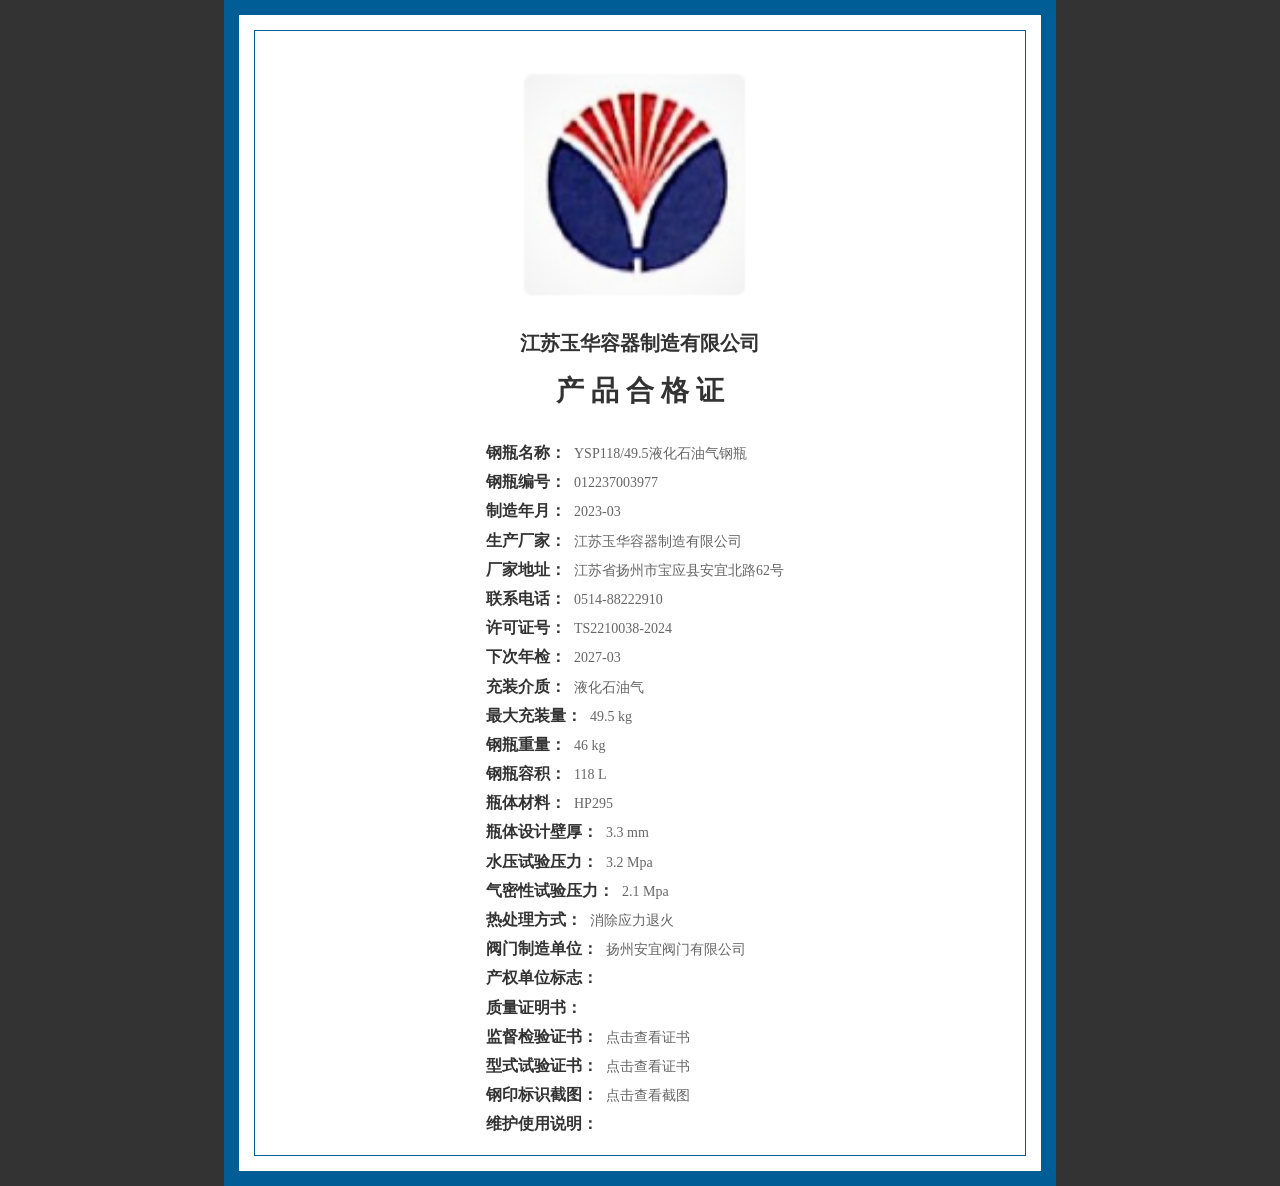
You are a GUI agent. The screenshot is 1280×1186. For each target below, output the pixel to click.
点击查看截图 (648, 1095)
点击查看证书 (648, 1037)
